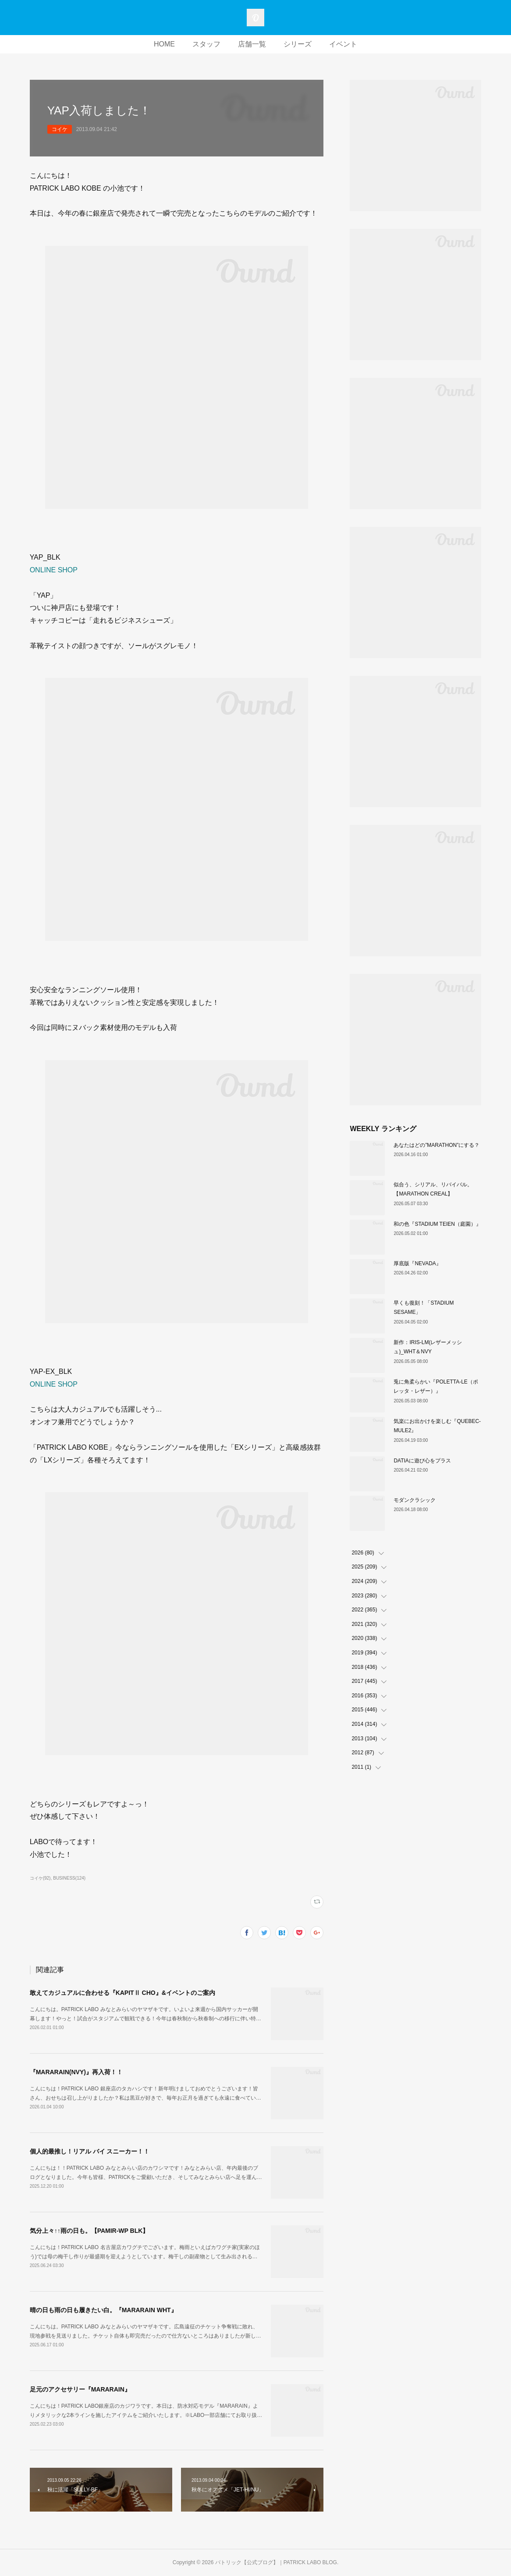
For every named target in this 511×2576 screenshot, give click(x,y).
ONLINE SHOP (54, 570)
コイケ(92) (40, 1878)
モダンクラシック (415, 1500)
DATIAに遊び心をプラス (422, 1461)
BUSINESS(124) (69, 1878)
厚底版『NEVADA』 (417, 1263)
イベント (343, 44)
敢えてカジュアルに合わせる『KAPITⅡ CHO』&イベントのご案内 (122, 1992)
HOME (164, 44)
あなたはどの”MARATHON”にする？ (436, 1145)
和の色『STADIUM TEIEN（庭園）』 (437, 1224)
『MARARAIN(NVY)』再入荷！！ (76, 2072)
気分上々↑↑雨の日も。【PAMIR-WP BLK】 (89, 2230)
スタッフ (206, 44)
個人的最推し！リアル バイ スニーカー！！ (90, 2151)
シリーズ (298, 44)
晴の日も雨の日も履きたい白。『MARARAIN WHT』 (103, 2309)
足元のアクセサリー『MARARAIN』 (80, 2389)
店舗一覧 (252, 44)
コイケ (59, 129)
